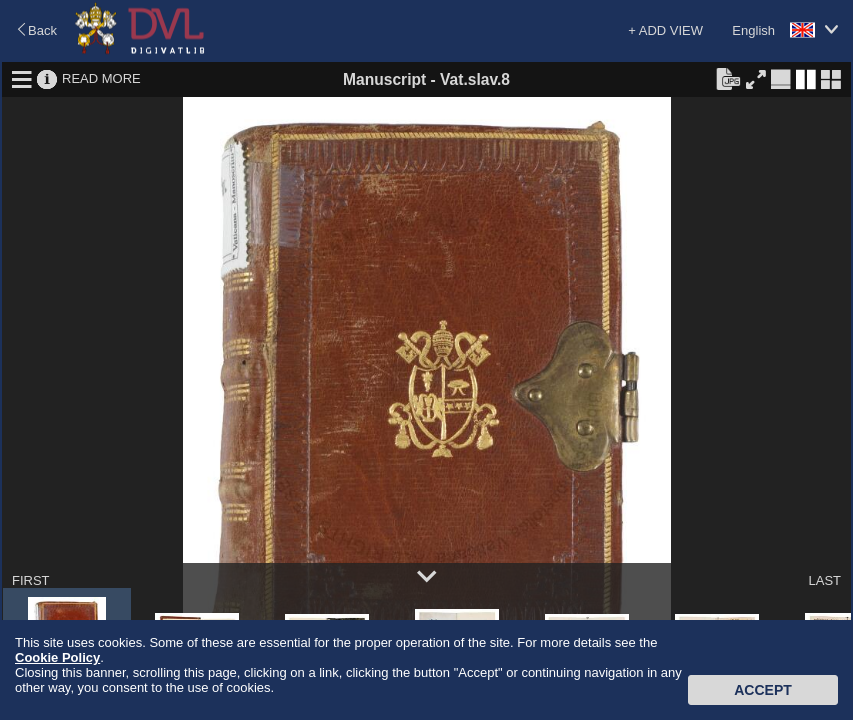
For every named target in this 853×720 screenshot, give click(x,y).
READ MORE (101, 78)
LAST (824, 580)
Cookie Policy (57, 657)
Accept (763, 690)
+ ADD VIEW (665, 30)
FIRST (31, 580)
